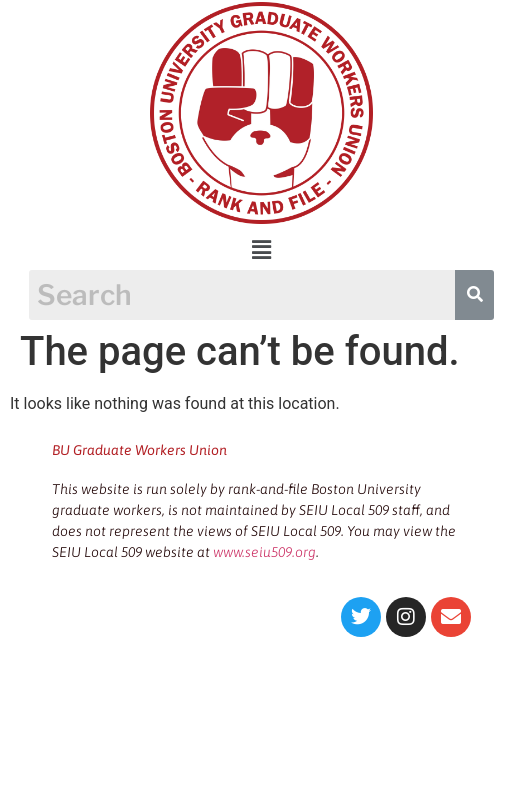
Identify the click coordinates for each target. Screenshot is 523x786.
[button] (261, 250)
